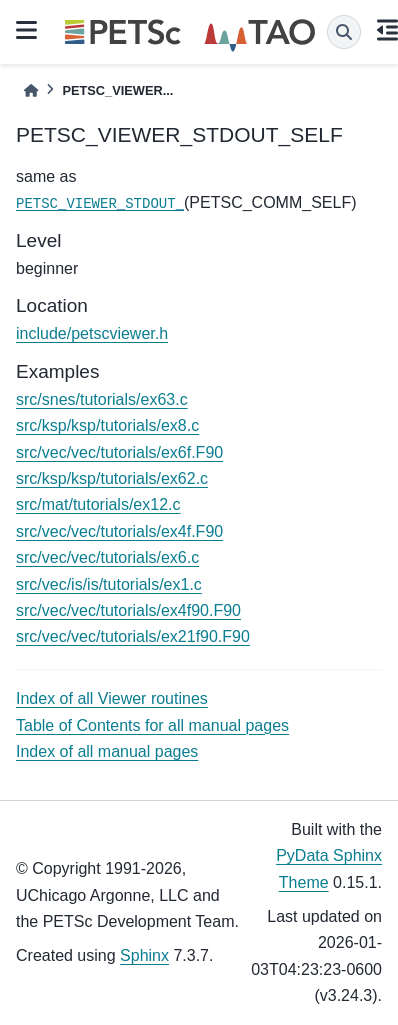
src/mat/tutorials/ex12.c (98, 504)
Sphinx (144, 955)
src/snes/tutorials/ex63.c (102, 399)
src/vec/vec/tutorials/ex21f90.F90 (133, 636)
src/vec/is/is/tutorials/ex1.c (109, 584)
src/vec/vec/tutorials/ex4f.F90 (119, 531)
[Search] (344, 32)
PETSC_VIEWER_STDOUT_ (100, 204)
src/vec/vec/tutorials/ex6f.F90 (119, 452)
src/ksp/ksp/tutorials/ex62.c (112, 478)
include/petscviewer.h (92, 333)
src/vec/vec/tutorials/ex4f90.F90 (128, 610)
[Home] (31, 90)
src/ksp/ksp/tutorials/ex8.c (107, 425)
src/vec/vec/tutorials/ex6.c (107, 557)
